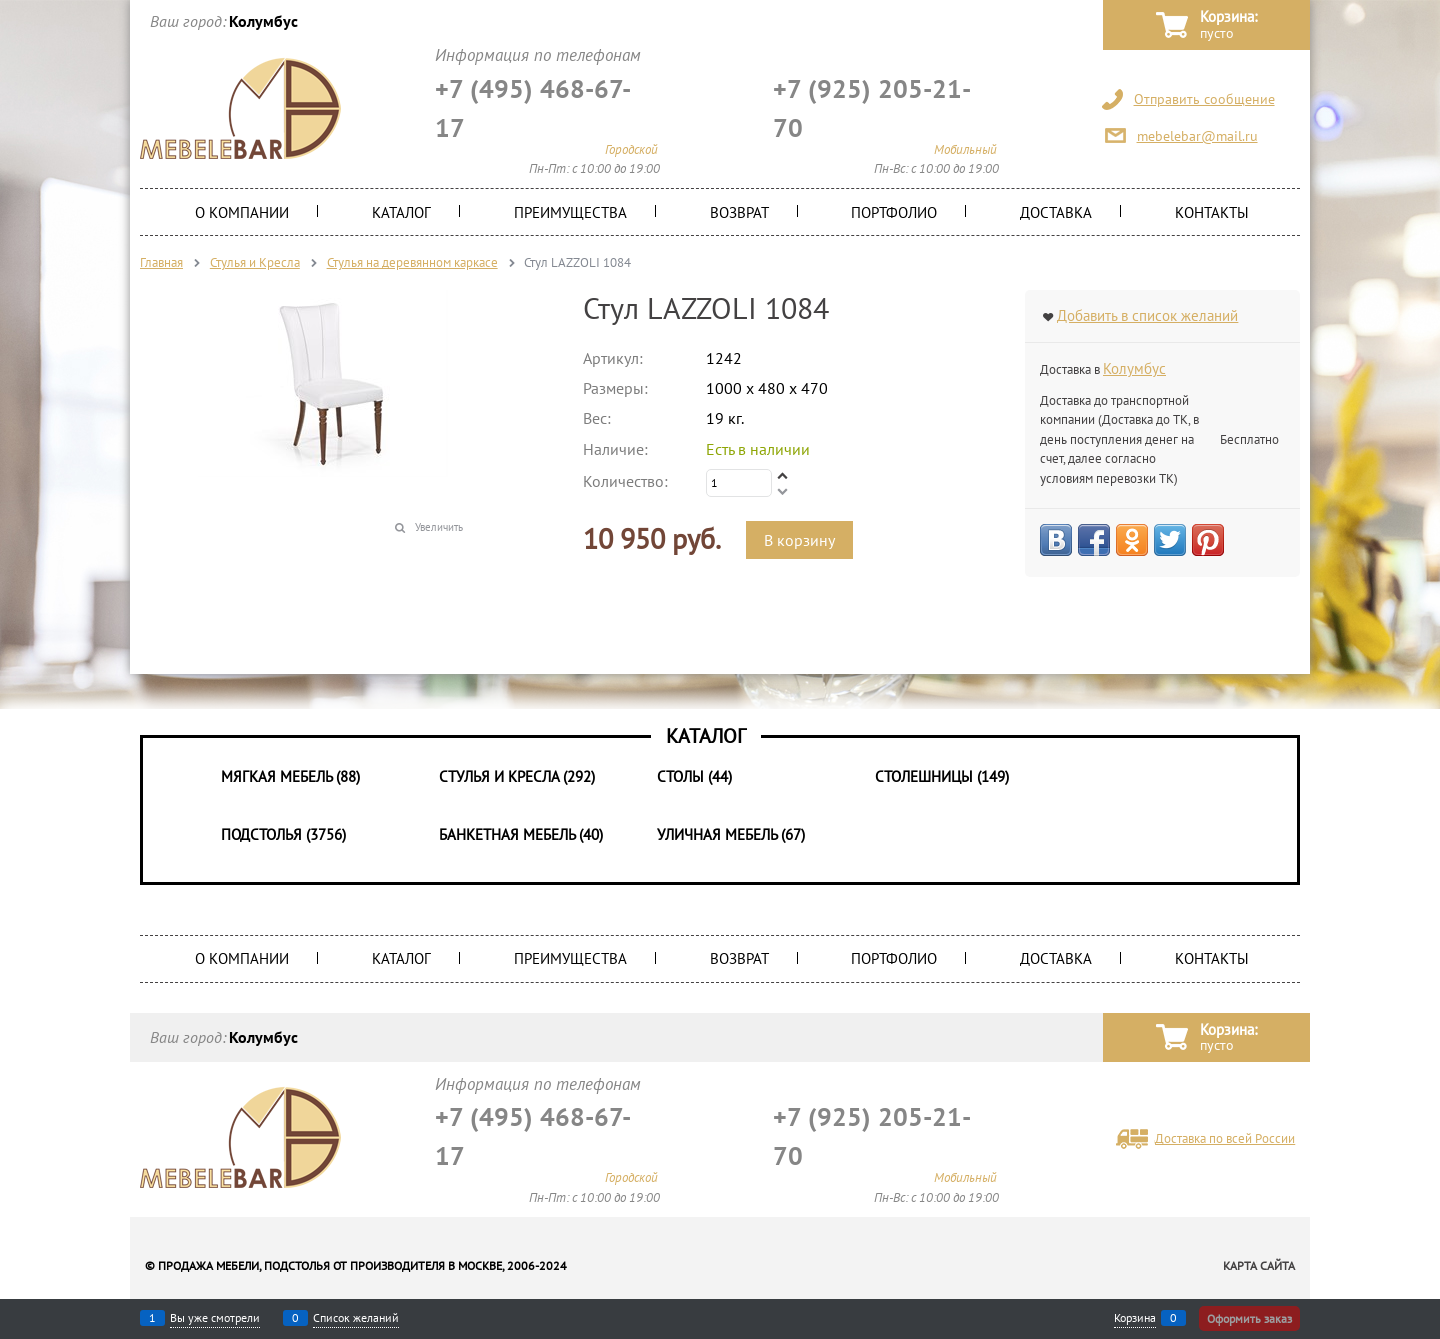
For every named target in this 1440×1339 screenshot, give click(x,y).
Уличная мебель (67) (731, 834)
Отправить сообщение (1204, 99)
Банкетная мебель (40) (521, 834)
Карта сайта (1259, 1265)
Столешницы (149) (942, 776)
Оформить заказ (1249, 1318)
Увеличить (439, 527)
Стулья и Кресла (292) (517, 776)
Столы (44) (694, 776)
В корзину (799, 540)
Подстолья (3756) (283, 834)
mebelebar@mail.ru (1197, 136)
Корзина (1135, 1318)
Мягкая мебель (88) (290, 776)
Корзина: (1228, 25)
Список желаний (356, 1318)
